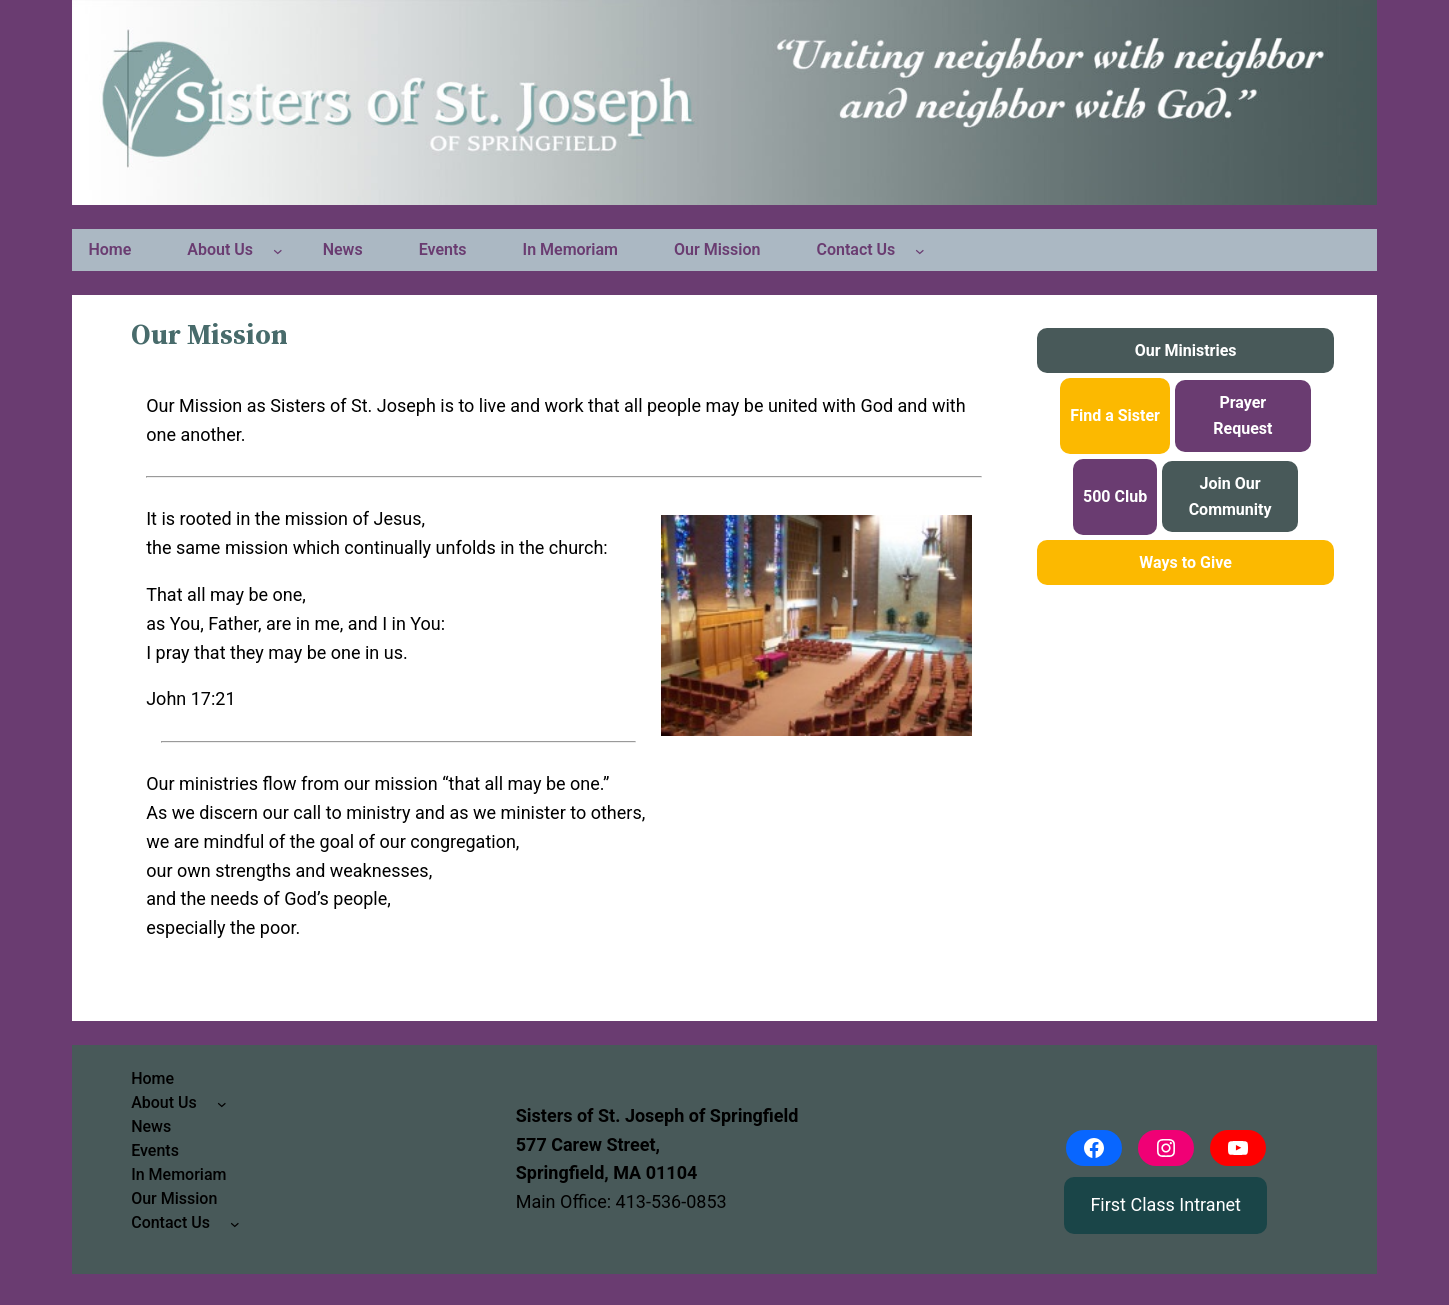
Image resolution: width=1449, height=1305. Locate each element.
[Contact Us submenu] (920, 250)
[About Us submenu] (278, 250)
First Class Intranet (1165, 1204)
